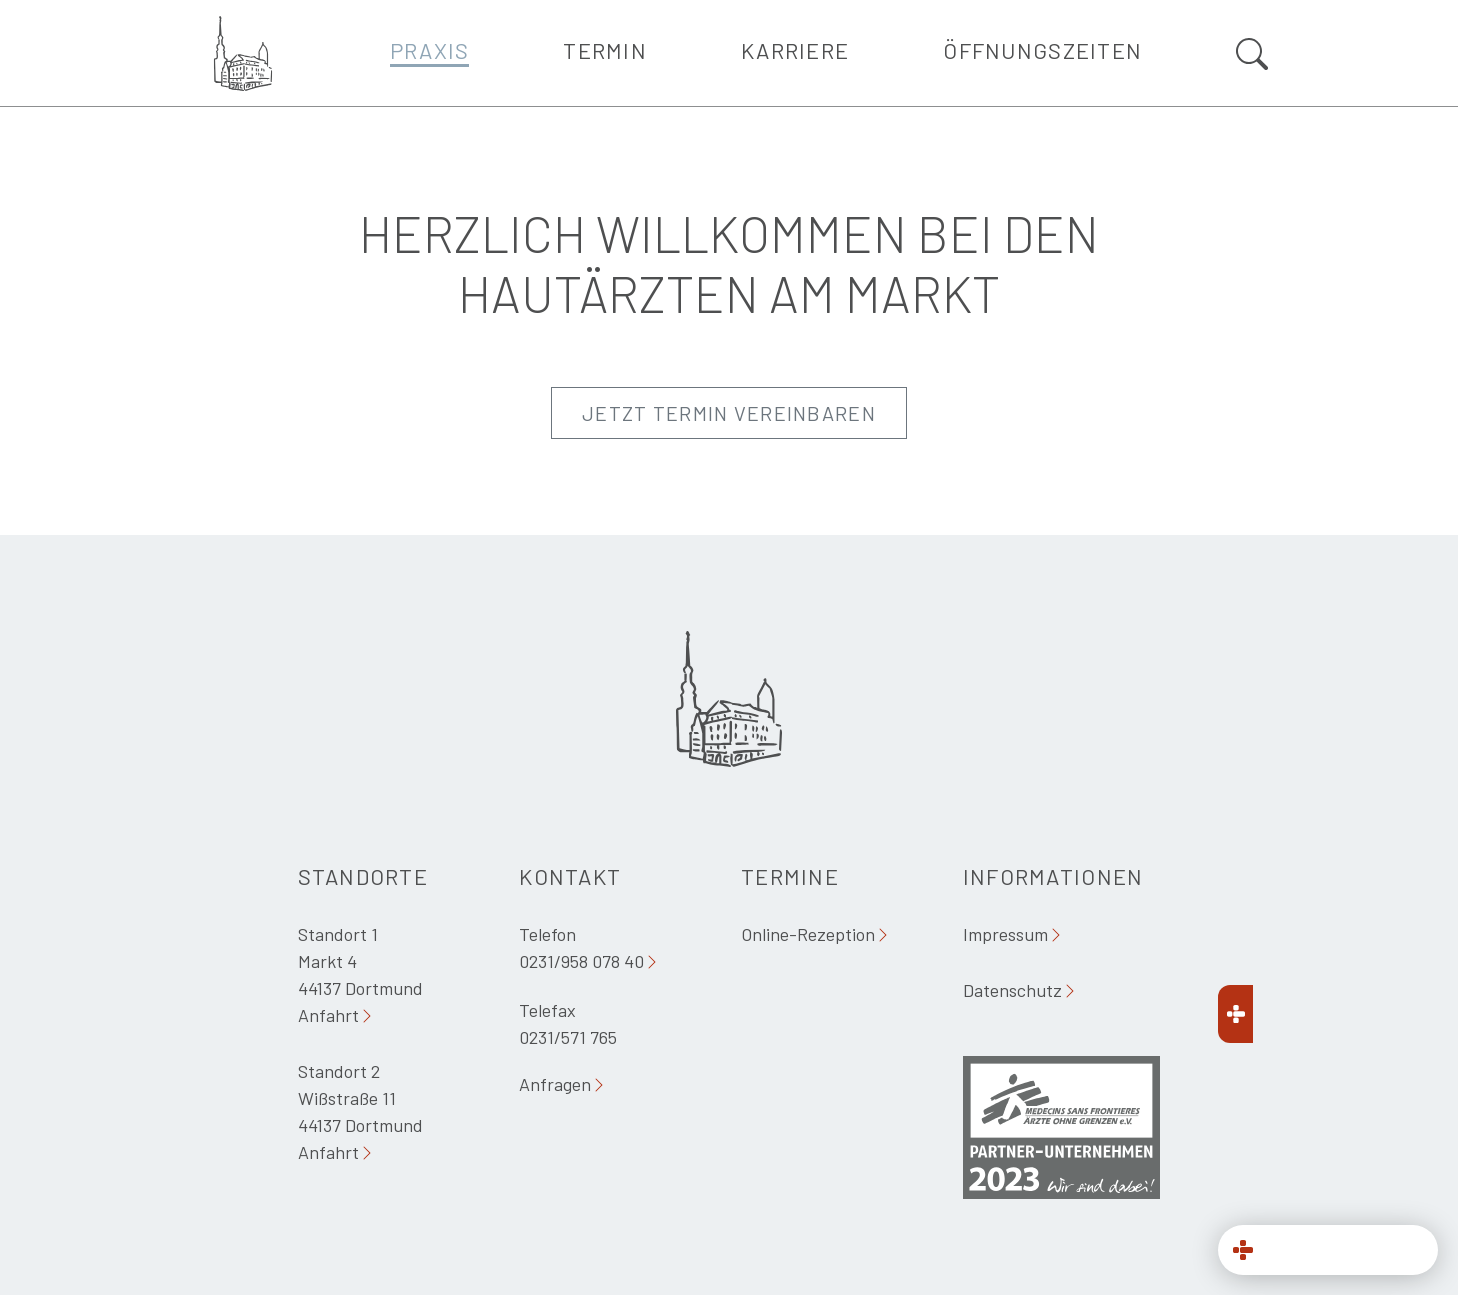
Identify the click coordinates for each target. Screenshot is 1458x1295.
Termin (605, 50)
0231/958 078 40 (581, 961)
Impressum (1005, 934)
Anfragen (555, 1084)
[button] (1328, 1250)
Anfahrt (328, 1015)
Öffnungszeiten (1042, 50)
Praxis (430, 50)
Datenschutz (1012, 990)
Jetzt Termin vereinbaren (729, 413)
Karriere (795, 50)
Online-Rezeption (808, 934)
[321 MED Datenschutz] (1328, 1170)
